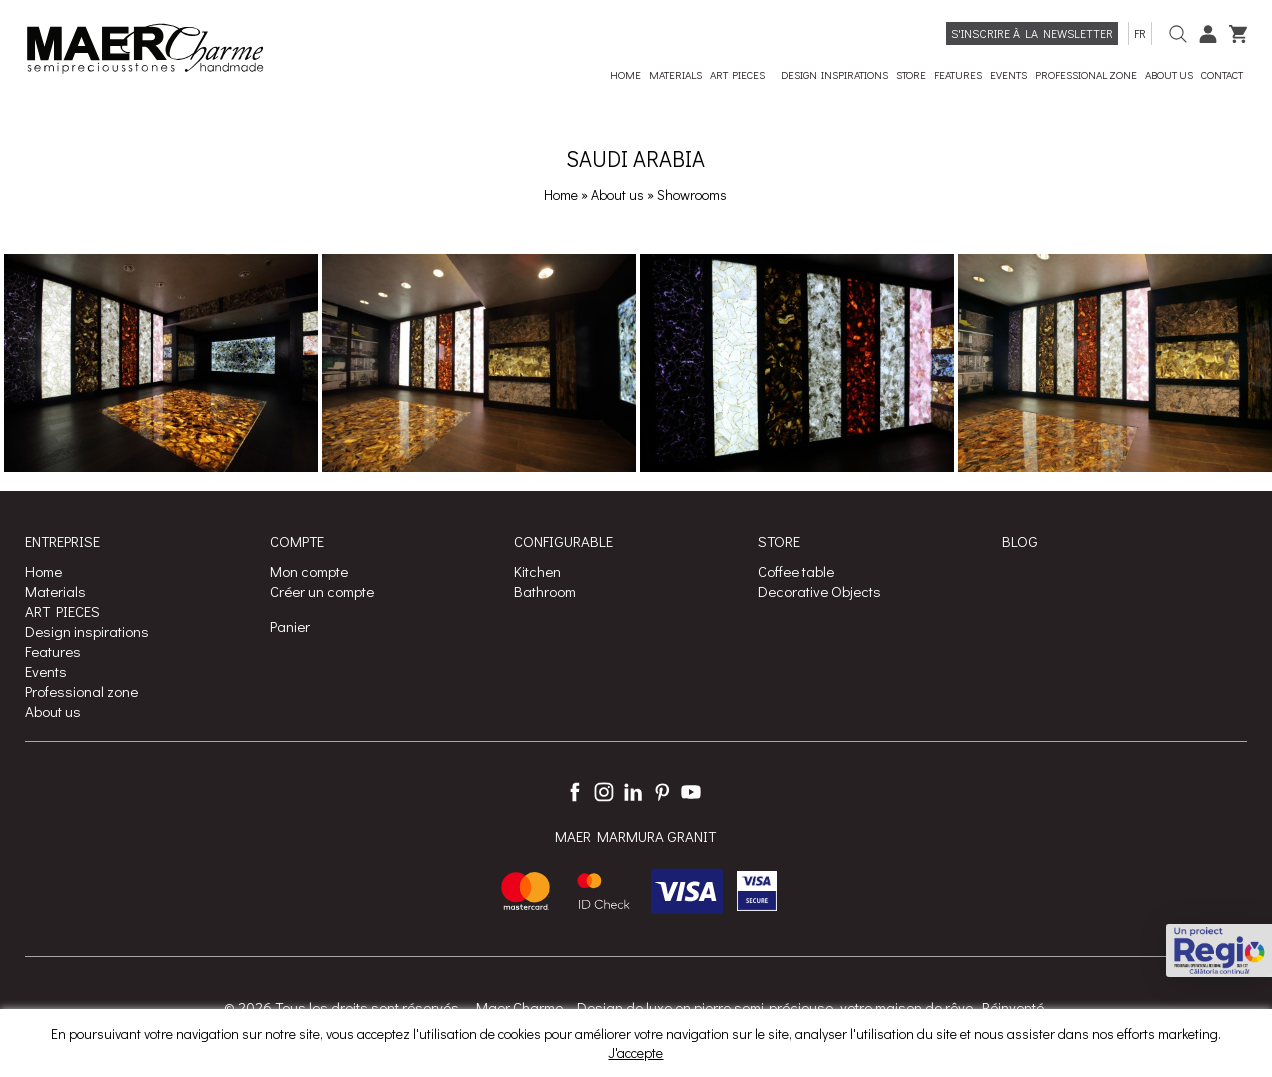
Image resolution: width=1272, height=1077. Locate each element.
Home (561, 194)
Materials (55, 591)
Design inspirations (87, 631)
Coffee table (796, 571)
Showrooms (692, 194)
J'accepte (635, 1052)
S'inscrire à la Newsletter (1032, 33)
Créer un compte (322, 591)
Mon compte (309, 571)
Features (53, 651)
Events (46, 671)
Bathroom (545, 591)
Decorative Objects (819, 591)
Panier (290, 626)
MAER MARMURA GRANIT (635, 836)
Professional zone (81, 691)
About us (619, 194)
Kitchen (537, 571)
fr (1140, 33)
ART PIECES (62, 611)
